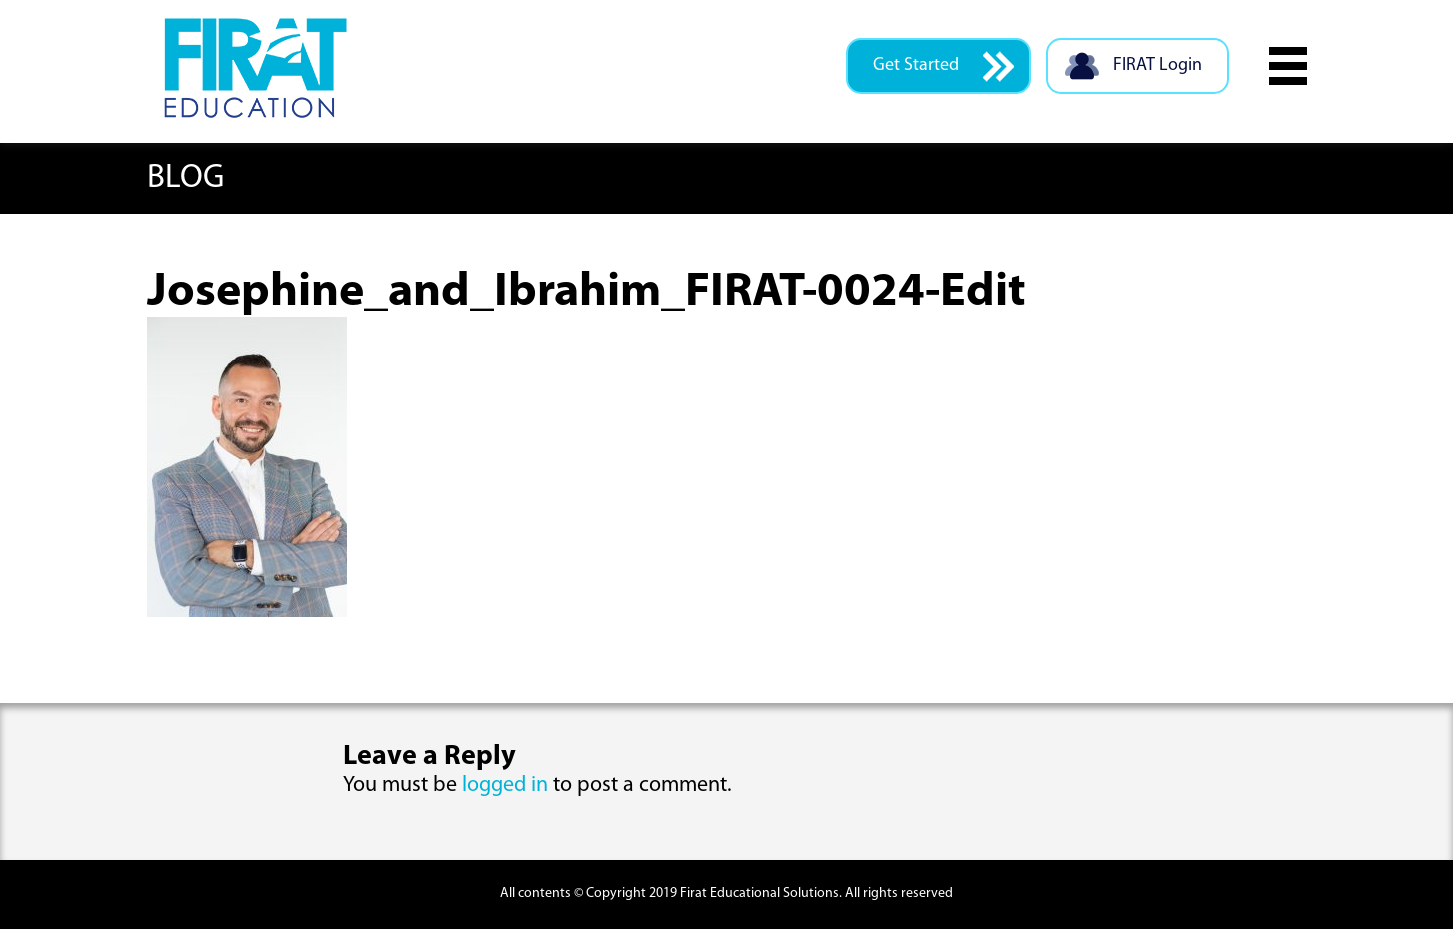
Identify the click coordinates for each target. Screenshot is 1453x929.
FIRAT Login (1132, 66)
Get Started (943, 66)
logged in (505, 785)
